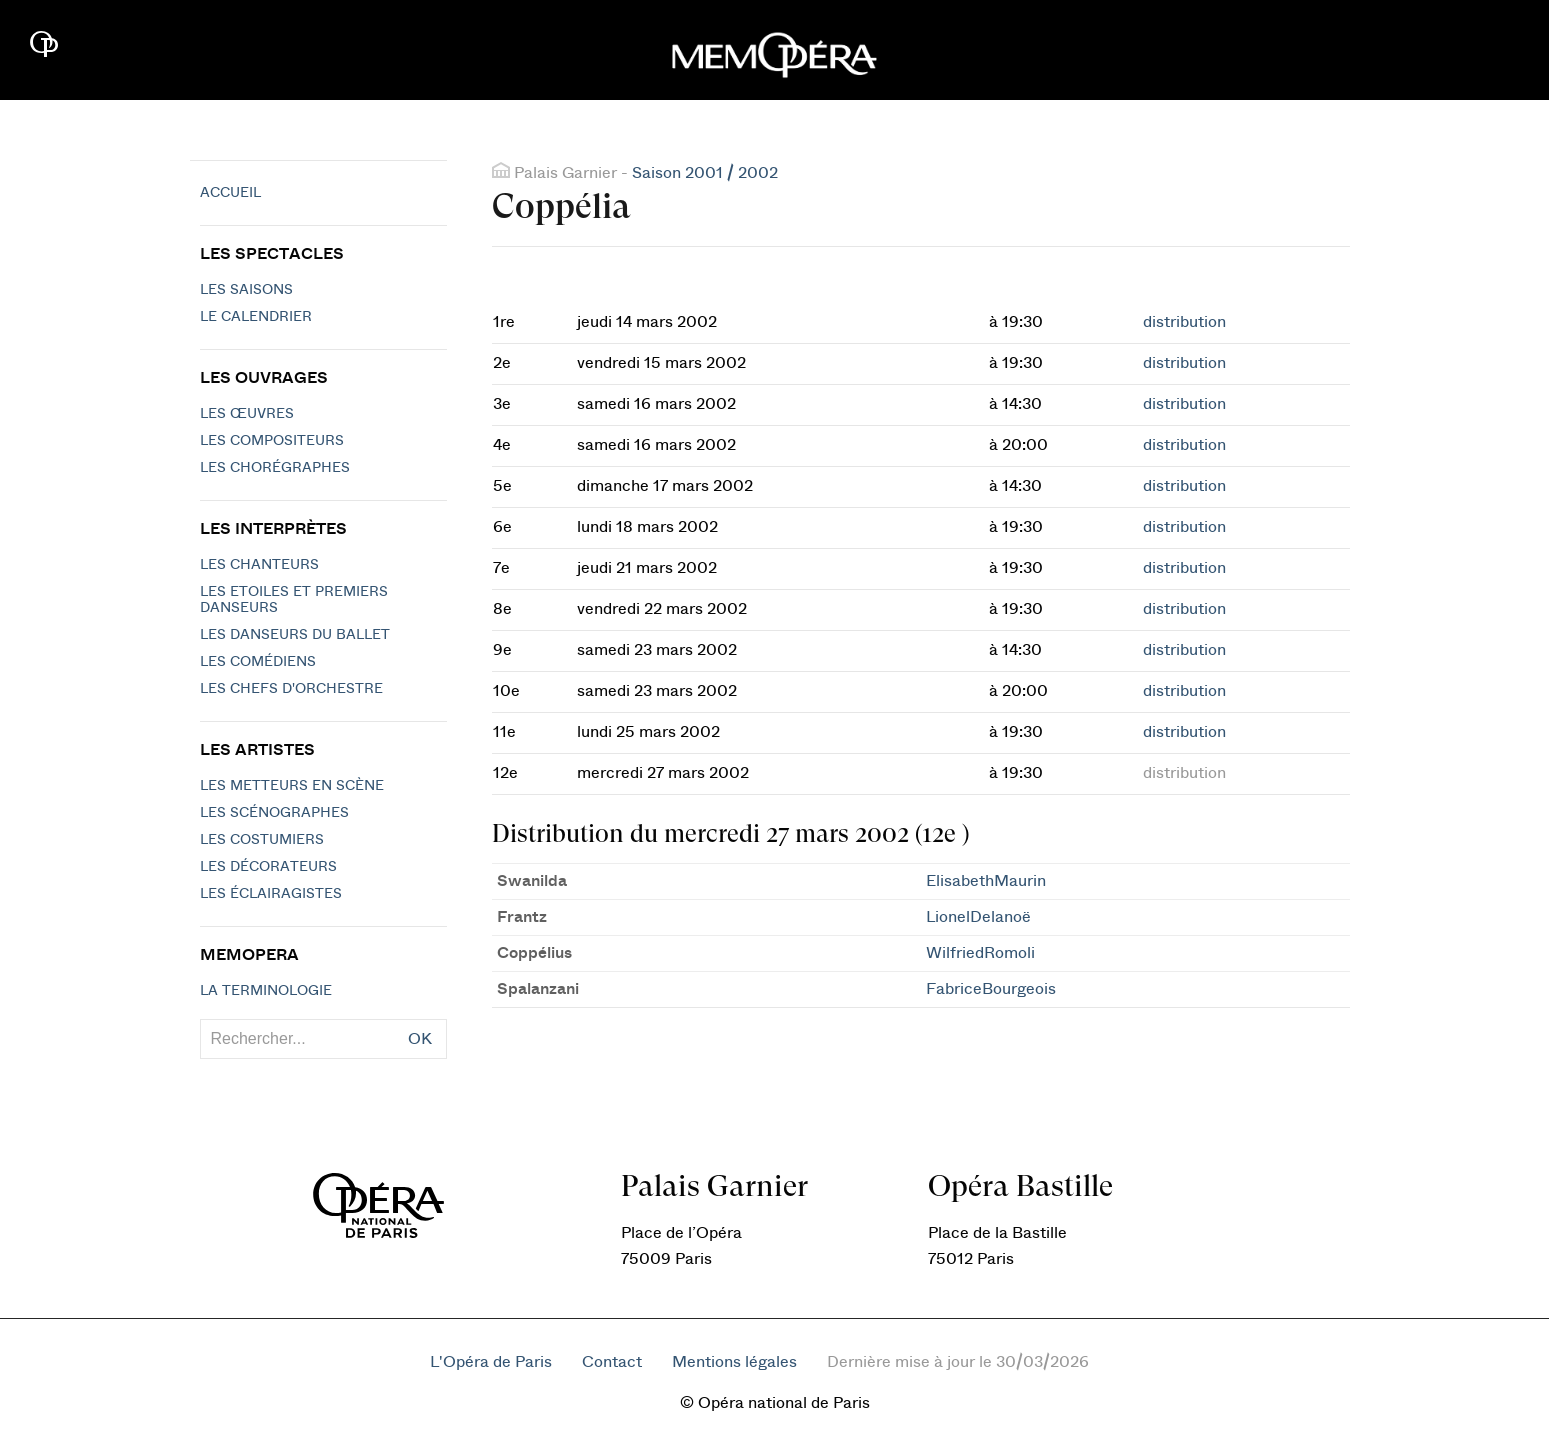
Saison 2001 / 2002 (705, 173)
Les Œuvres (247, 414)
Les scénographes (274, 813)
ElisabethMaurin (986, 881)
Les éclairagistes (271, 894)
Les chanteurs (259, 565)
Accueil (230, 193)
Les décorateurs (268, 867)
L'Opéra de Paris (491, 1362)
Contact (612, 1362)
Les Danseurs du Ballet (295, 635)
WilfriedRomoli (980, 953)
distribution (1184, 322)
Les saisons (246, 290)
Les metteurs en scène (292, 786)
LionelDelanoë (978, 917)
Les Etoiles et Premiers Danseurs (294, 600)
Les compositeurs (272, 441)
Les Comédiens (258, 662)
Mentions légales (734, 1362)
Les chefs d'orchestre (291, 689)
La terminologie (266, 991)
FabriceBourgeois (991, 989)
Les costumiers (262, 840)
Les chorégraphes (275, 468)
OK (420, 1039)
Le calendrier (256, 317)
